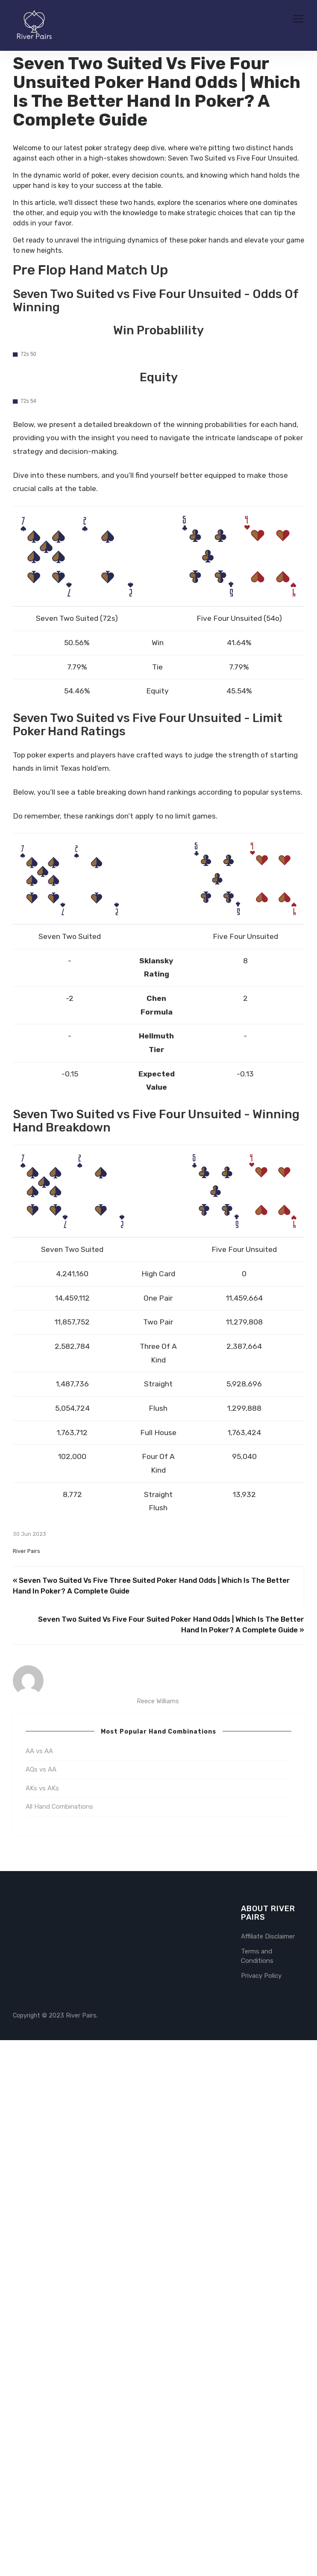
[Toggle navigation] (298, 18)
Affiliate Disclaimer (268, 2472)
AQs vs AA (41, 2305)
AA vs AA (39, 2287)
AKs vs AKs (42, 2324)
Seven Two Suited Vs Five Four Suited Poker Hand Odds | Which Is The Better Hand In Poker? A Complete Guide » (171, 2160)
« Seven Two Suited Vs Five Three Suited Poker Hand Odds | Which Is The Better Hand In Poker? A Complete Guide (151, 2122)
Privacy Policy (261, 2511)
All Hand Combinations (59, 2342)
